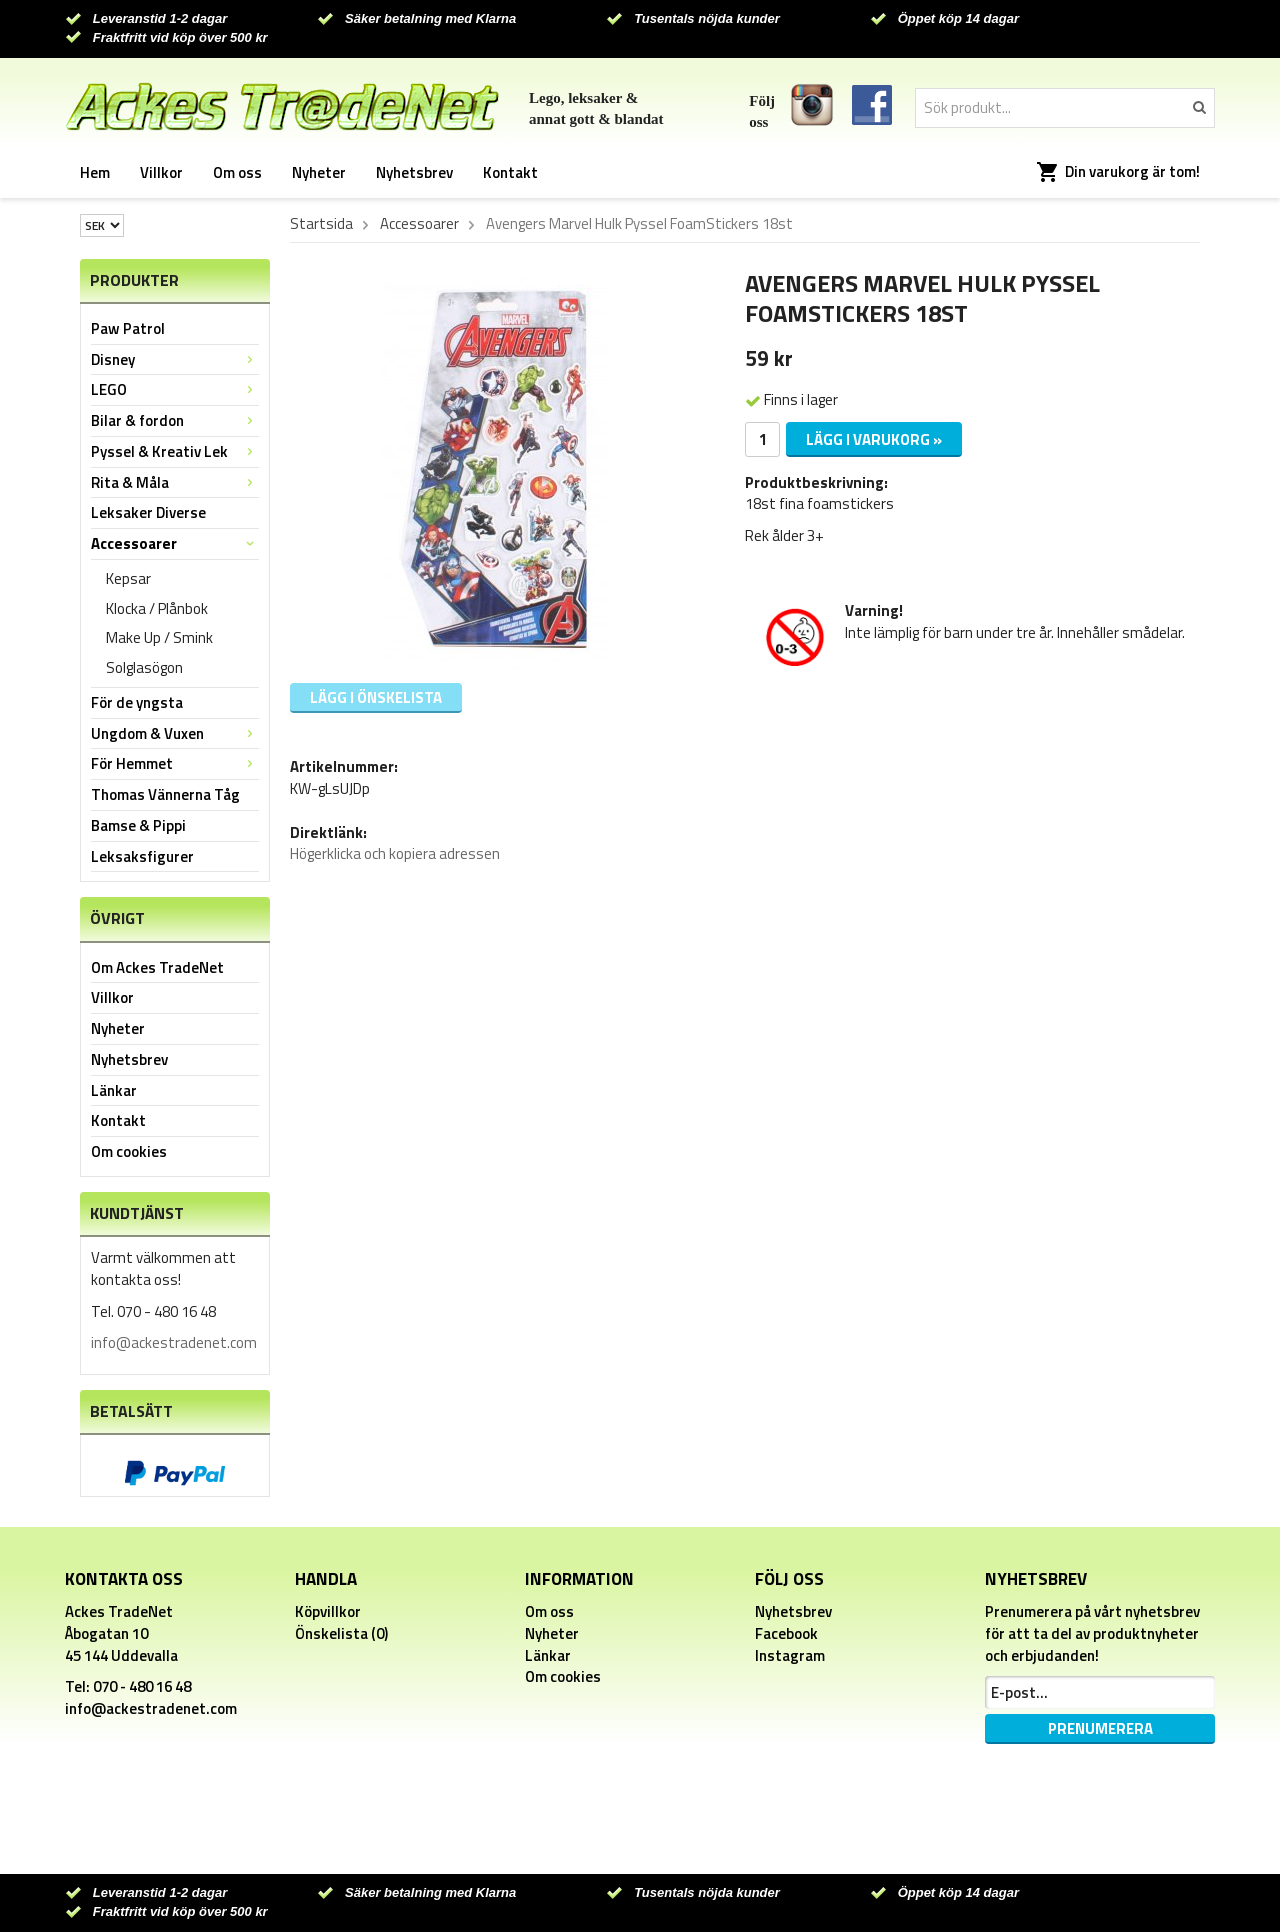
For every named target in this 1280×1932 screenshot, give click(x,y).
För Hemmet (175, 763)
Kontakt (510, 172)
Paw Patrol (128, 328)
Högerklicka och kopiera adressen (395, 853)
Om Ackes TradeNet (157, 967)
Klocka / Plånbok (157, 608)
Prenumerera (1100, 1728)
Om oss (237, 172)
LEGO (175, 389)
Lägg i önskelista (376, 697)
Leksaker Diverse (148, 512)
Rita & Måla (175, 482)
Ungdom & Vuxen (175, 733)
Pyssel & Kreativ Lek (175, 451)
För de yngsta (137, 702)
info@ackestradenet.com (174, 1342)
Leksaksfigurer (142, 856)
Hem (95, 172)
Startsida (321, 224)
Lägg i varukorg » (874, 439)
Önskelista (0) (341, 1633)
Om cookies (129, 1151)
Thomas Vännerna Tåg (165, 794)
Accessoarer (175, 543)
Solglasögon (144, 667)
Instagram (790, 1655)
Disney (175, 359)
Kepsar (128, 578)
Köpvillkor (328, 1611)
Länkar (114, 1090)
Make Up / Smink (159, 637)
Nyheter (319, 172)
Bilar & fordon (175, 420)
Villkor (161, 172)
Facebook (786, 1633)
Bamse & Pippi (138, 825)
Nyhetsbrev (414, 172)
